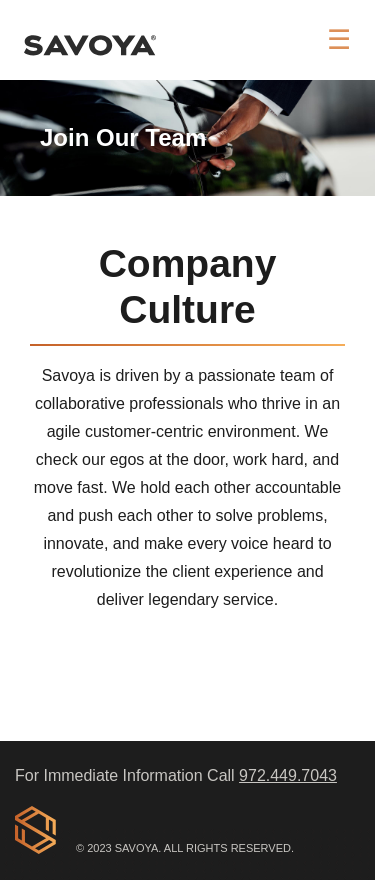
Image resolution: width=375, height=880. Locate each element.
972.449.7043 (288, 775)
